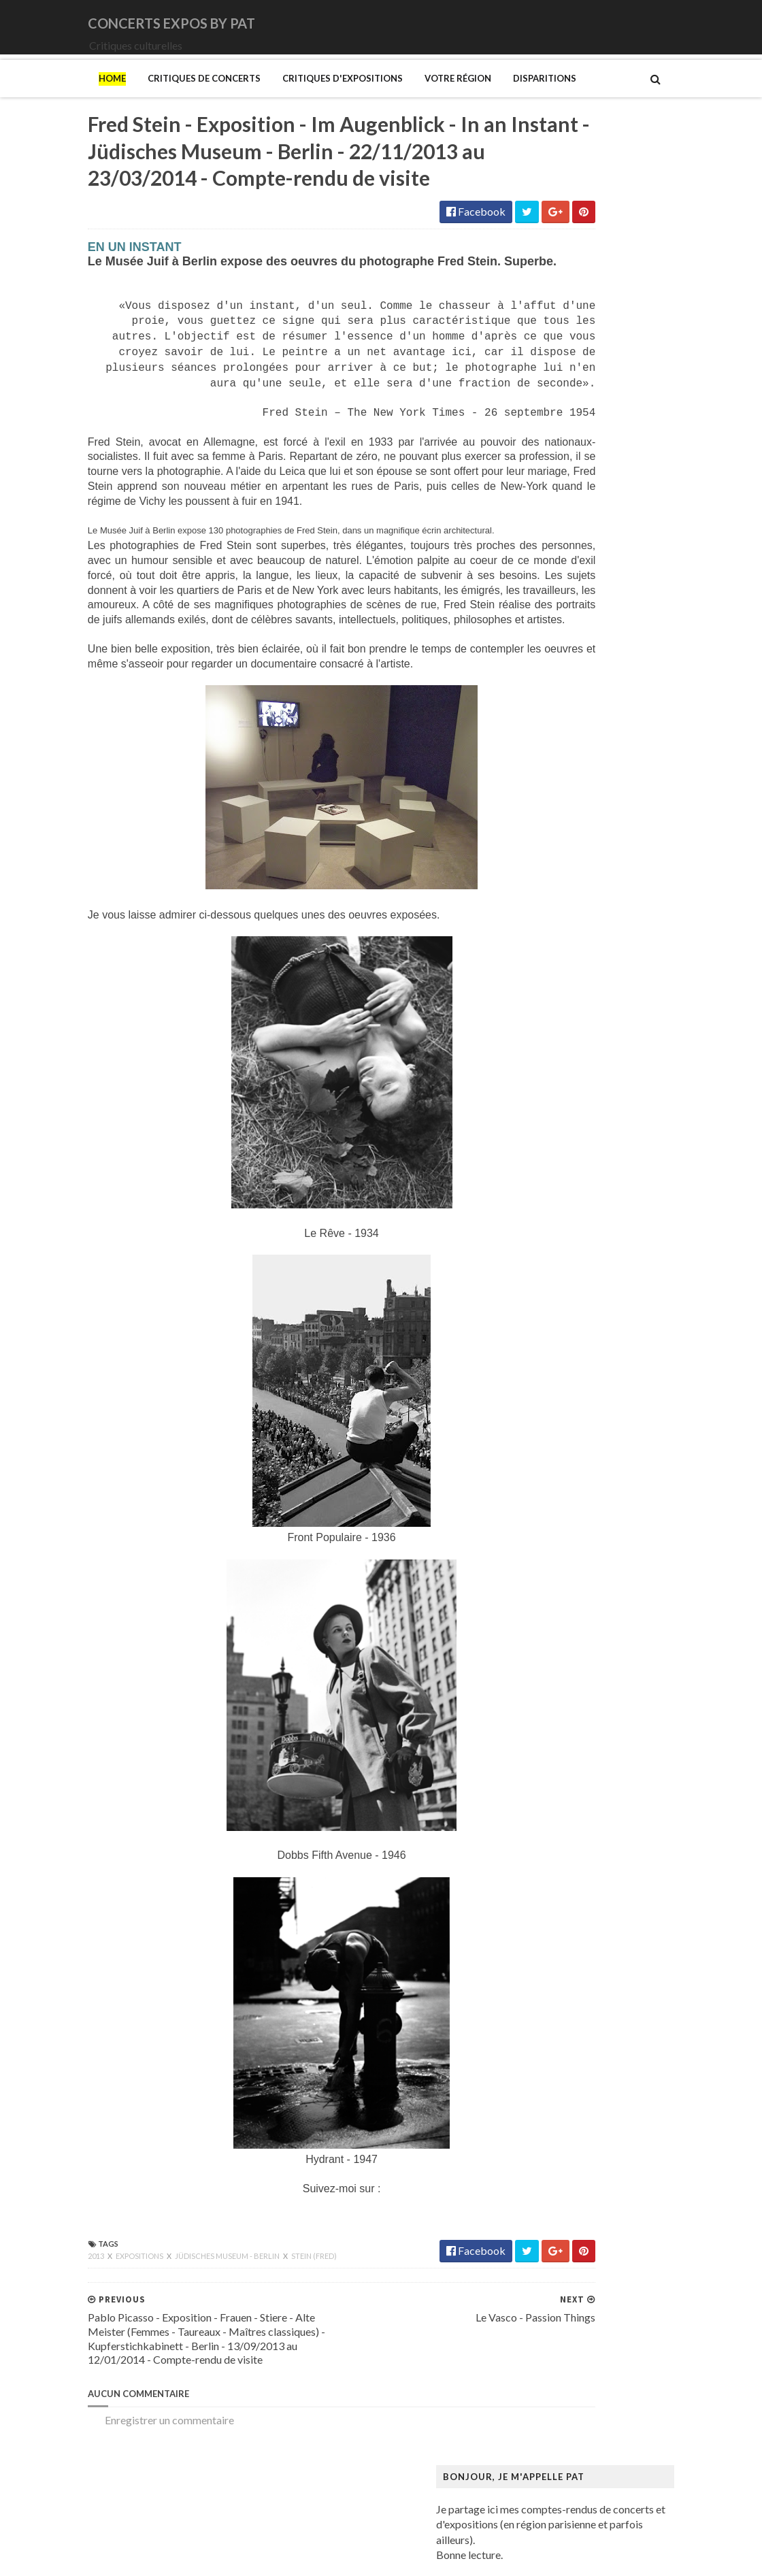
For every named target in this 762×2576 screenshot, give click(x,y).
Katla (536, 727)
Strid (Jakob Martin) (571, 2239)
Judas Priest (552, 713)
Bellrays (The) (556, 544)
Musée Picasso (559, 1938)
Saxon (538, 948)
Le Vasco (544, 739)
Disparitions (456, 97)
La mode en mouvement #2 (586, 1678)
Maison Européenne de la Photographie (615, 1743)
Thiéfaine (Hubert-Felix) (580, 987)
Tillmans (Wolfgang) (572, 2265)
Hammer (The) (558, 1586)
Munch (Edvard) (561, 1900)
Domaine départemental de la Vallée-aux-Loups (634, 1390)
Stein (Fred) (226, 2347)
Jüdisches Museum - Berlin (140, 2347)
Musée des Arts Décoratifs (586, 2004)
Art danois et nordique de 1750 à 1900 (612, 1155)
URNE (539, 1001)
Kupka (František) (566, 1651)
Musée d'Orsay (559, 1952)
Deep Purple (553, 635)
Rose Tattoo (552, 922)
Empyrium (548, 661)
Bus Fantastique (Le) (571, 1273)
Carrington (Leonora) (573, 1299)
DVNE (539, 622)
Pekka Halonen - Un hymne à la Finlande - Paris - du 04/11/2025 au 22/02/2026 (642, 2141)
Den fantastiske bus (570, 1364)
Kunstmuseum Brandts (576, 1638)
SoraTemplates (90, 2556)
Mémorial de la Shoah (574, 2069)
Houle (538, 687)
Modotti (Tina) (559, 1887)
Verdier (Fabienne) (567, 2304)
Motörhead (551, 831)
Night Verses (554, 857)
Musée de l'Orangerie (574, 1991)
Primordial (549, 909)
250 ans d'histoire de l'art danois (598, 1103)
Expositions (52, 2347)
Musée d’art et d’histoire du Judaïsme (609, 2056)
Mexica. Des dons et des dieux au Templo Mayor (636, 1834)
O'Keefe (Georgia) (567, 2082)
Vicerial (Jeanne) (562, 2317)
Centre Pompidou (565, 1312)
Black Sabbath (558, 556)
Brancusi (544, 1246)
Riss (533, 2187)
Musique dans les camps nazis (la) (601, 1912)
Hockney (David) (563, 1625)
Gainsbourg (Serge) (569, 1455)
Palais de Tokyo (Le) (570, 2108)
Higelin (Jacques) (564, 674)
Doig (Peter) (553, 1377)
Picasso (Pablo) (560, 2161)
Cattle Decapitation (570, 583)
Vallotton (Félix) (561, 2278)
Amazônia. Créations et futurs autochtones (623, 1129)
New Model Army (566, 844)
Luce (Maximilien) (565, 1717)
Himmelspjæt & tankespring (589, 1612)
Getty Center (554, 1508)
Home (24, 97)
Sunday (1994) (557, 961)
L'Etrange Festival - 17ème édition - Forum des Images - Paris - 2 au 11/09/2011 (670, 341)
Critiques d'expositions (255, 97)
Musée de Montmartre (577, 1965)
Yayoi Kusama (556, 2343)
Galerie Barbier (560, 1469)
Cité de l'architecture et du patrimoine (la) (620, 1325)
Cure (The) (549, 609)
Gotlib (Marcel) (560, 1547)
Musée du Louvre (563, 2030)
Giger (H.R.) (551, 1521)
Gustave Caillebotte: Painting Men (604, 1560)
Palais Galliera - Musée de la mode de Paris (623, 2096)
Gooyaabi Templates (252, 2556)
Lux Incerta (550, 752)
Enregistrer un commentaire (81, 2512)
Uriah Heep (551, 1027)
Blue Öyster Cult (562, 569)
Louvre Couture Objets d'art (589, 1704)
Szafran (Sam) (556, 2252)
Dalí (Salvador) (558, 1338)
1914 (536, 504)
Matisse (543, 1821)
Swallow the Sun (561, 974)
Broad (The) (552, 1260)
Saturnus (544, 935)
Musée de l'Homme (569, 1978)
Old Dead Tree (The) (572, 870)
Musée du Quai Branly (575, 2043)
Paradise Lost (555, 896)
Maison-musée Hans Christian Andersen (617, 1782)
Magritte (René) (561, 1729)
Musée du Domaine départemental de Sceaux (628, 2017)
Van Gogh (546, 2291)
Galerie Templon (562, 1495)
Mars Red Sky (556, 765)
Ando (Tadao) (555, 1142)
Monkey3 (546, 778)
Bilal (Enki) (549, 1221)
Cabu (536, 1286)
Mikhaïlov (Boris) (565, 1860)
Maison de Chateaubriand (584, 1756)
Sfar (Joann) (551, 2213)
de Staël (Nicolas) (565, 2396)
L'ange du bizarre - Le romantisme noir (611, 1664)
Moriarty (545, 818)
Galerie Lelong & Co (570, 1482)
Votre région (370, 97)
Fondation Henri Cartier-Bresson (600, 1429)
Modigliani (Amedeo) (573, 1873)
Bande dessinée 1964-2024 (587, 1208)
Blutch (539, 1233)
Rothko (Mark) (559, 2200)
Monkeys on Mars (566, 792)
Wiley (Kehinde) (561, 2330)
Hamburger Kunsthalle (577, 1573)
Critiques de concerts (116, 97)
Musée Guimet (558, 1925)
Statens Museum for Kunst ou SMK (605, 2225)
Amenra (542, 531)
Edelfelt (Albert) (562, 1404)
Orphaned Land (559, 883)
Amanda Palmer (561, 518)
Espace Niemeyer (565, 1416)
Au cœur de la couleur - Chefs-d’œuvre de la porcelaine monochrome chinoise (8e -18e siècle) (637, 1175)
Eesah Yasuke (555, 648)
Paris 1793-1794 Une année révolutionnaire (625, 2121)
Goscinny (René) (561, 1534)
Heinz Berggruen (563, 1599)
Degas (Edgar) (557, 1351)
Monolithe (548, 805)
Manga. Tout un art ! (570, 1808)
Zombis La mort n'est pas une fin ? (601, 2356)
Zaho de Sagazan (563, 1040)
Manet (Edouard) (563, 1795)
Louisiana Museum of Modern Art (602, 1691)
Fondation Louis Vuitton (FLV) (592, 1442)
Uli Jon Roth (552, 1014)
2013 (9, 2347)
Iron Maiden (552, 700)
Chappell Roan (557, 596)
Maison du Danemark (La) (584, 1769)
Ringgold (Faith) (561, 2174)
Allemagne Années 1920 (580, 1116)
